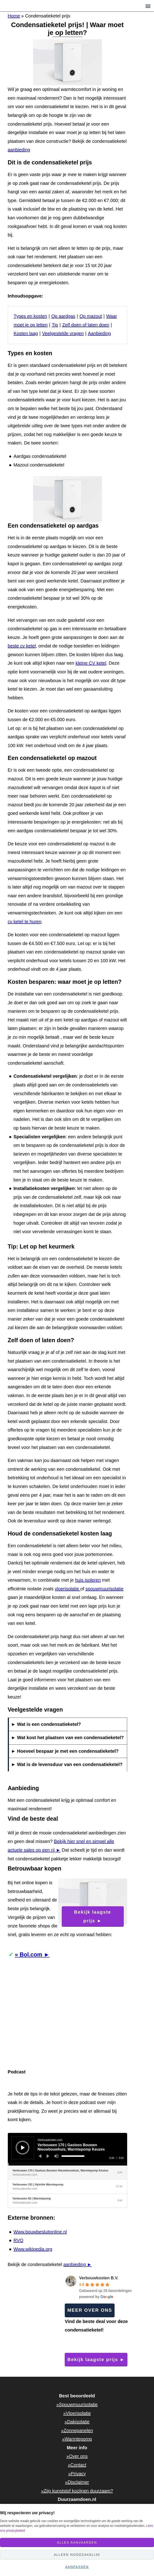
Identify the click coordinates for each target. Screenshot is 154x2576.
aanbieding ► (77, 2264)
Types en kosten (30, 316)
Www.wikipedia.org (33, 2249)
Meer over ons (89, 2310)
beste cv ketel (22, 645)
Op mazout (90, 316)
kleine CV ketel (91, 663)
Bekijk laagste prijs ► (96, 2359)
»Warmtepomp (77, 2438)
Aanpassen (77, 2567)
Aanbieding (99, 333)
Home (14, 15)
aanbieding (19, 149)
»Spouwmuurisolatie (77, 2404)
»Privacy (77, 2473)
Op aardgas (63, 316)
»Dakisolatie (77, 2421)
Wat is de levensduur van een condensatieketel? (69, 1764)
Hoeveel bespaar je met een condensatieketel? (67, 1751)
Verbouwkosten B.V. (98, 2278)
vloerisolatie (67, 1588)
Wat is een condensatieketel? (49, 1724)
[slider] (73, 2156)
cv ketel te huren (25, 921)
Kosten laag (26, 333)
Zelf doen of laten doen (85, 324)
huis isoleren (88, 1580)
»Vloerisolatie (77, 2413)
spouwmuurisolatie (104, 1588)
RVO (18, 2240)
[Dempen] (56, 2156)
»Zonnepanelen (77, 2430)
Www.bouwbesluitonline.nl (40, 2231)
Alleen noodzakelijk (77, 2554)
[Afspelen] (23, 2147)
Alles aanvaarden (77, 2542)
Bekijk (92, 1916)
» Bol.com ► (32, 1954)
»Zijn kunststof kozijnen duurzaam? (77, 2490)
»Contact (77, 2464)
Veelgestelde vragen (63, 333)
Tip (55, 324)
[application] (67, 2149)
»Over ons (76, 2456)
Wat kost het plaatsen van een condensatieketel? (70, 1737)
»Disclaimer (77, 2482)
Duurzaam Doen (46, 5)
